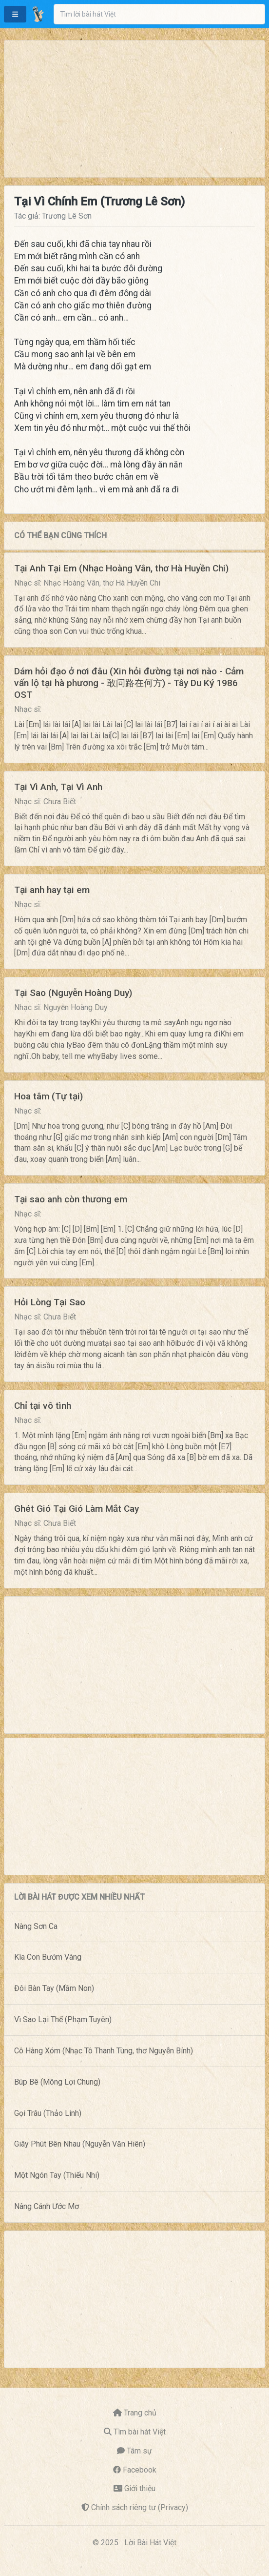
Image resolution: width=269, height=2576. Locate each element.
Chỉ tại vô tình (42, 1405)
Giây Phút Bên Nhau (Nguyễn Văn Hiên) (79, 2144)
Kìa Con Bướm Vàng (47, 1957)
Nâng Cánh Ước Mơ (46, 2206)
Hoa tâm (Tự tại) (48, 1096)
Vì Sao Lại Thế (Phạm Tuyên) (63, 2019)
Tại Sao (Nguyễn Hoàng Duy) (73, 992)
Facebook (139, 2470)
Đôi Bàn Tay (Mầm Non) (54, 1988)
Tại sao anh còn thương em (70, 1199)
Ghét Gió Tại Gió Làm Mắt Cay (76, 1508)
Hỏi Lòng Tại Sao (49, 1302)
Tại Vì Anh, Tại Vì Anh (58, 786)
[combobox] (159, 14)
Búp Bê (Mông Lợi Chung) (57, 2082)
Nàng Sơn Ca (36, 1926)
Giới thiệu (139, 2488)
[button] (15, 14)
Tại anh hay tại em (52, 889)
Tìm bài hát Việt (140, 2431)
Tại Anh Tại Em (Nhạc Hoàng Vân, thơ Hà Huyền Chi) (121, 568)
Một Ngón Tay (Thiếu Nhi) (56, 2175)
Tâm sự (139, 2450)
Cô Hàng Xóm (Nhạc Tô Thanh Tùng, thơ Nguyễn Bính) (103, 2050)
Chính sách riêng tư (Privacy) (139, 2507)
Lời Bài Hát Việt (150, 2542)
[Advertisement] (134, 109)
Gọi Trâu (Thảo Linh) (47, 2113)
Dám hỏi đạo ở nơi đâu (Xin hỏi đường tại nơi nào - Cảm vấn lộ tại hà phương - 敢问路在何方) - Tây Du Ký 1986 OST (129, 683)
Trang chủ (140, 2412)
